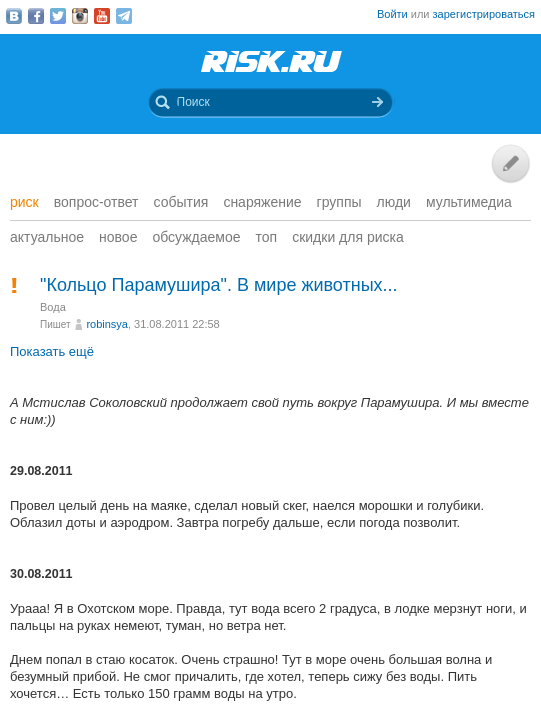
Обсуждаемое (196, 237)
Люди (394, 202)
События (181, 202)
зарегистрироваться (484, 14)
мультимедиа (469, 202)
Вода (53, 307)
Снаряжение (262, 202)
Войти (392, 14)
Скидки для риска (348, 237)
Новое (118, 237)
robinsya (107, 324)
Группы (339, 202)
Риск (24, 202)
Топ (267, 237)
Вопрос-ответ (96, 202)
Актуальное (47, 237)
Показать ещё (52, 351)
